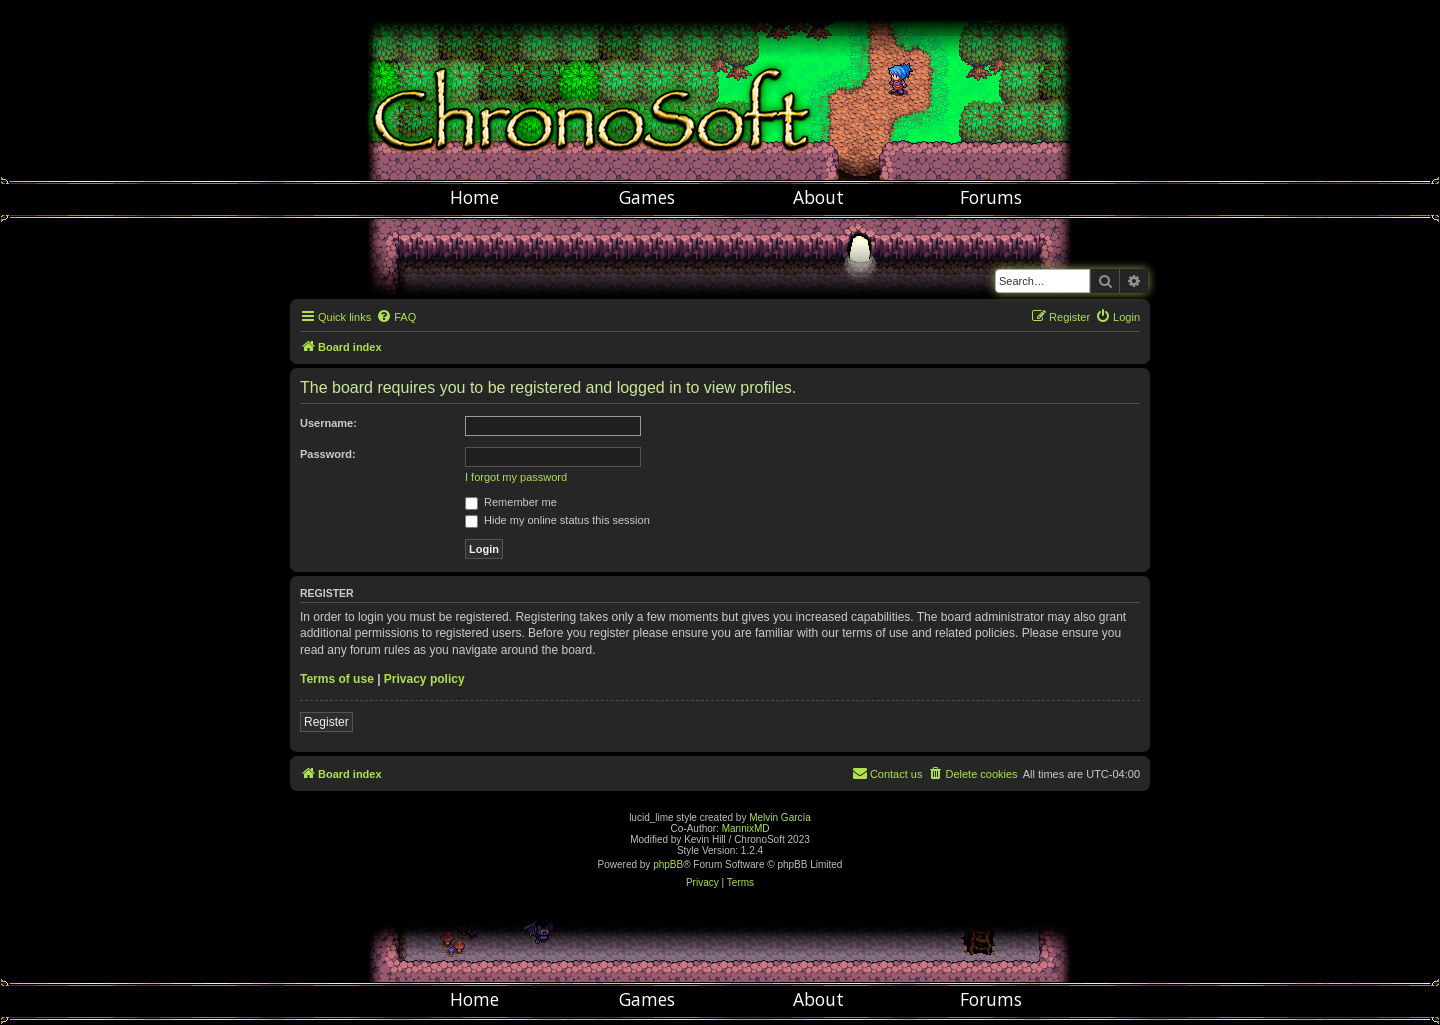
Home (474, 197)
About (818, 197)
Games (647, 197)
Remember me (511, 502)
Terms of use (337, 679)
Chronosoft (720, 90)
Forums (991, 197)
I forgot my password (516, 477)
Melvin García (780, 817)
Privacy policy (424, 679)
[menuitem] (396, 317)
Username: (328, 423)
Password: (328, 454)
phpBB (668, 864)
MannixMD (746, 828)
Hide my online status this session (557, 520)
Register (326, 722)
